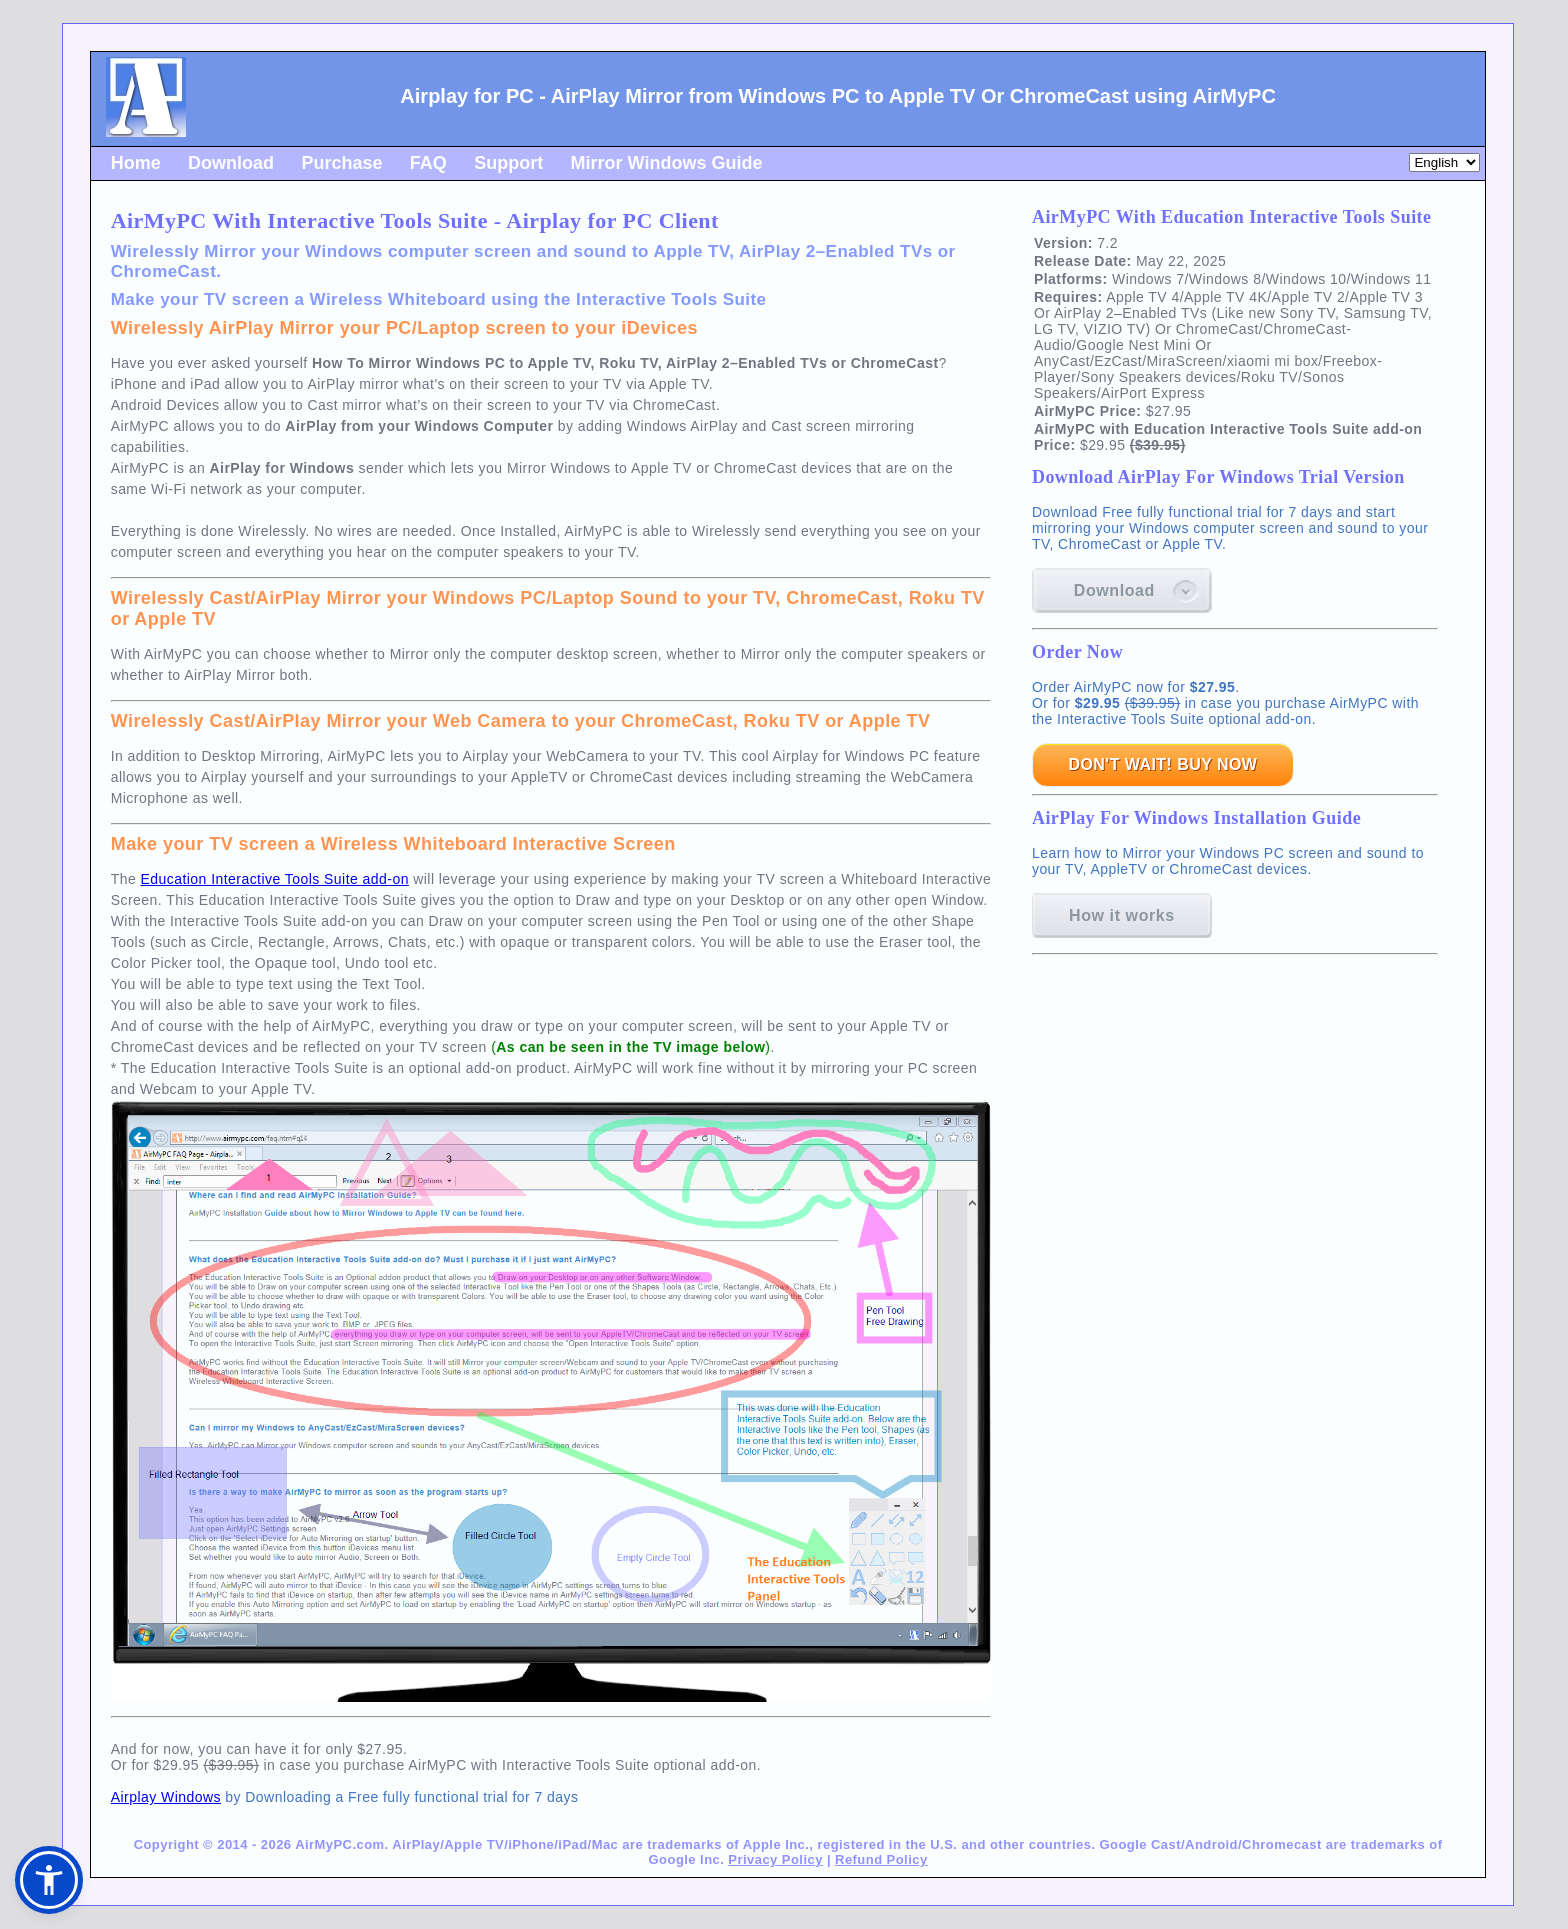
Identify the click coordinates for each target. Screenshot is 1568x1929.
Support (508, 163)
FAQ (428, 163)
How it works (1122, 915)
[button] (49, 1880)
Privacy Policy (775, 1859)
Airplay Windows (166, 1797)
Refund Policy (881, 1859)
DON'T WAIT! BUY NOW (1162, 764)
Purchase (341, 163)
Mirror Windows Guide (667, 163)
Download (231, 163)
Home (136, 163)
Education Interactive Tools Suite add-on (275, 879)
